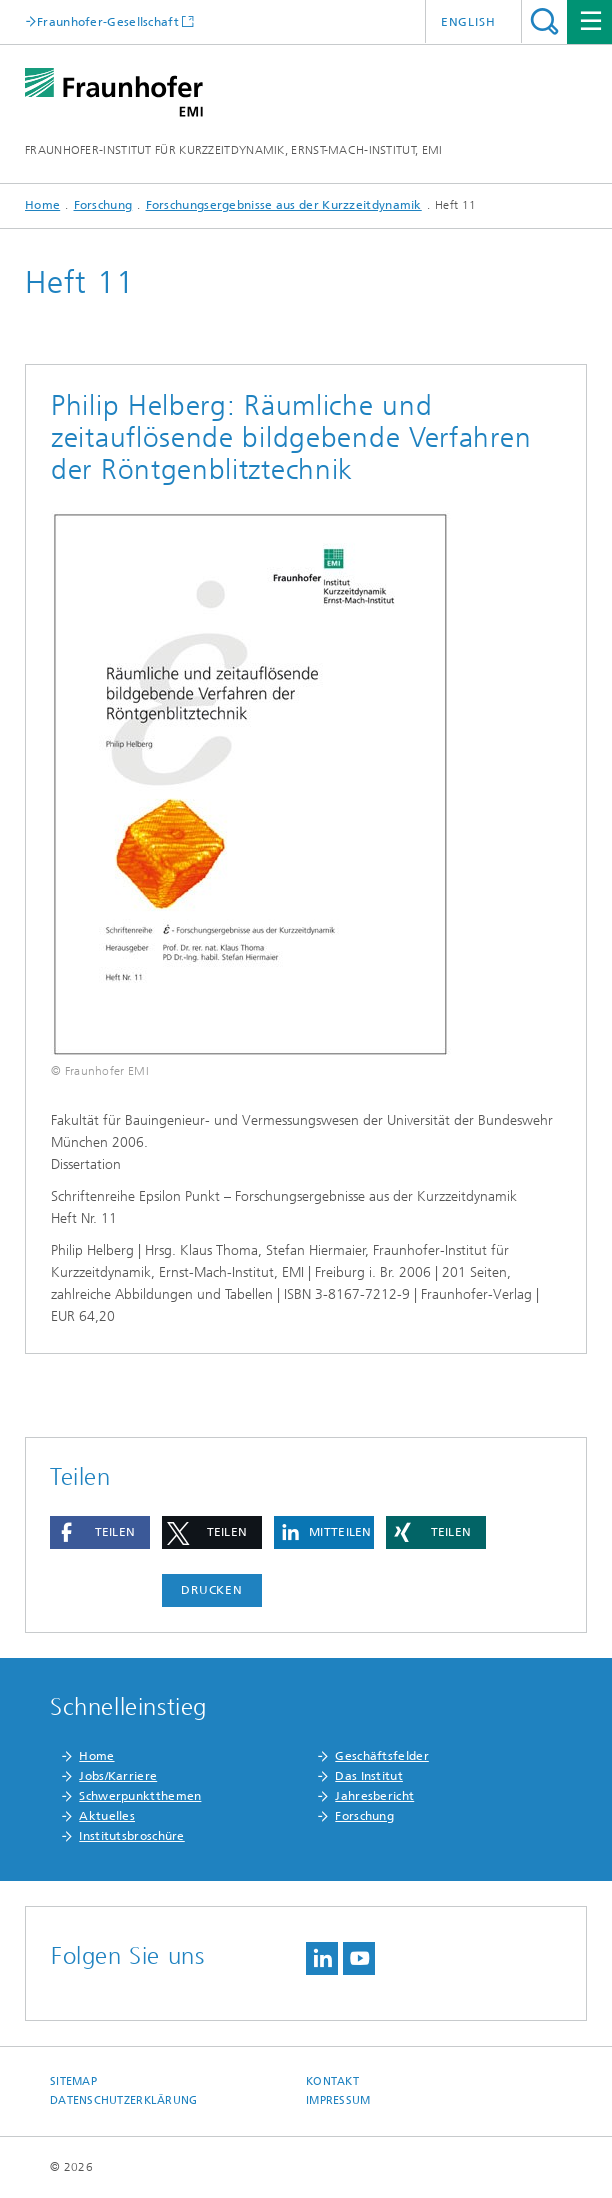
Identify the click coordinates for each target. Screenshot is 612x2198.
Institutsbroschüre (131, 1836)
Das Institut (369, 1776)
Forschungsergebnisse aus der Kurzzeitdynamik (284, 205)
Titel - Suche (544, 21)
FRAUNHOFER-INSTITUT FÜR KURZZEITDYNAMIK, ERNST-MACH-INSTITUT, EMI (234, 150)
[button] (100, 1532)
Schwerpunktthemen (140, 1796)
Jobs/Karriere (118, 1776)
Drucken (212, 1590)
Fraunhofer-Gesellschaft (108, 21)
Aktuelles (107, 1816)
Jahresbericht (374, 1796)
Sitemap (73, 2081)
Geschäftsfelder (382, 1756)
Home (42, 205)
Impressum (338, 2100)
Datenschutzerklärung (124, 2100)
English (468, 22)
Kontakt (332, 2081)
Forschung (103, 205)
